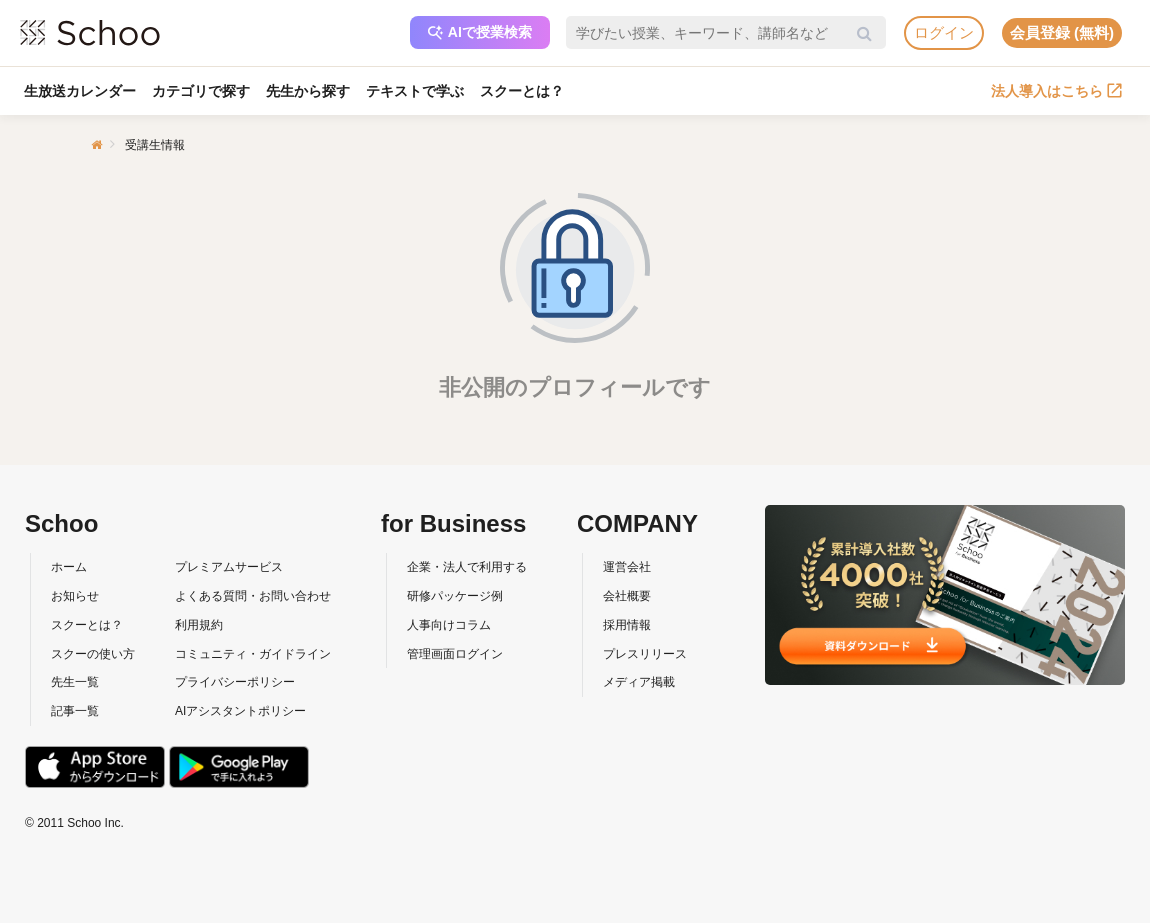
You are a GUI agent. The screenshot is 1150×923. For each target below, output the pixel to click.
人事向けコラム (449, 625)
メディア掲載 (639, 682)
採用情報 (627, 625)
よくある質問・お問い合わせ (253, 596)
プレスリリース (645, 654)
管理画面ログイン (455, 654)
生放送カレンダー (80, 91)
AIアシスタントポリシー (240, 711)
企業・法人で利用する (467, 567)
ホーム (69, 567)
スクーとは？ (522, 91)
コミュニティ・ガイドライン (253, 654)
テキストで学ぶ (415, 91)
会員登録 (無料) (1062, 32)
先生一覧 (75, 682)
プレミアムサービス (229, 567)
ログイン (944, 32)
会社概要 (627, 596)
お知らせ (75, 596)
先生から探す (308, 91)
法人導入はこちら (1056, 91)
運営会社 (627, 567)
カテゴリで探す (201, 91)
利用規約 (199, 625)
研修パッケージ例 (455, 596)
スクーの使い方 (93, 654)
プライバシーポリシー (235, 682)
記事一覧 (75, 711)
